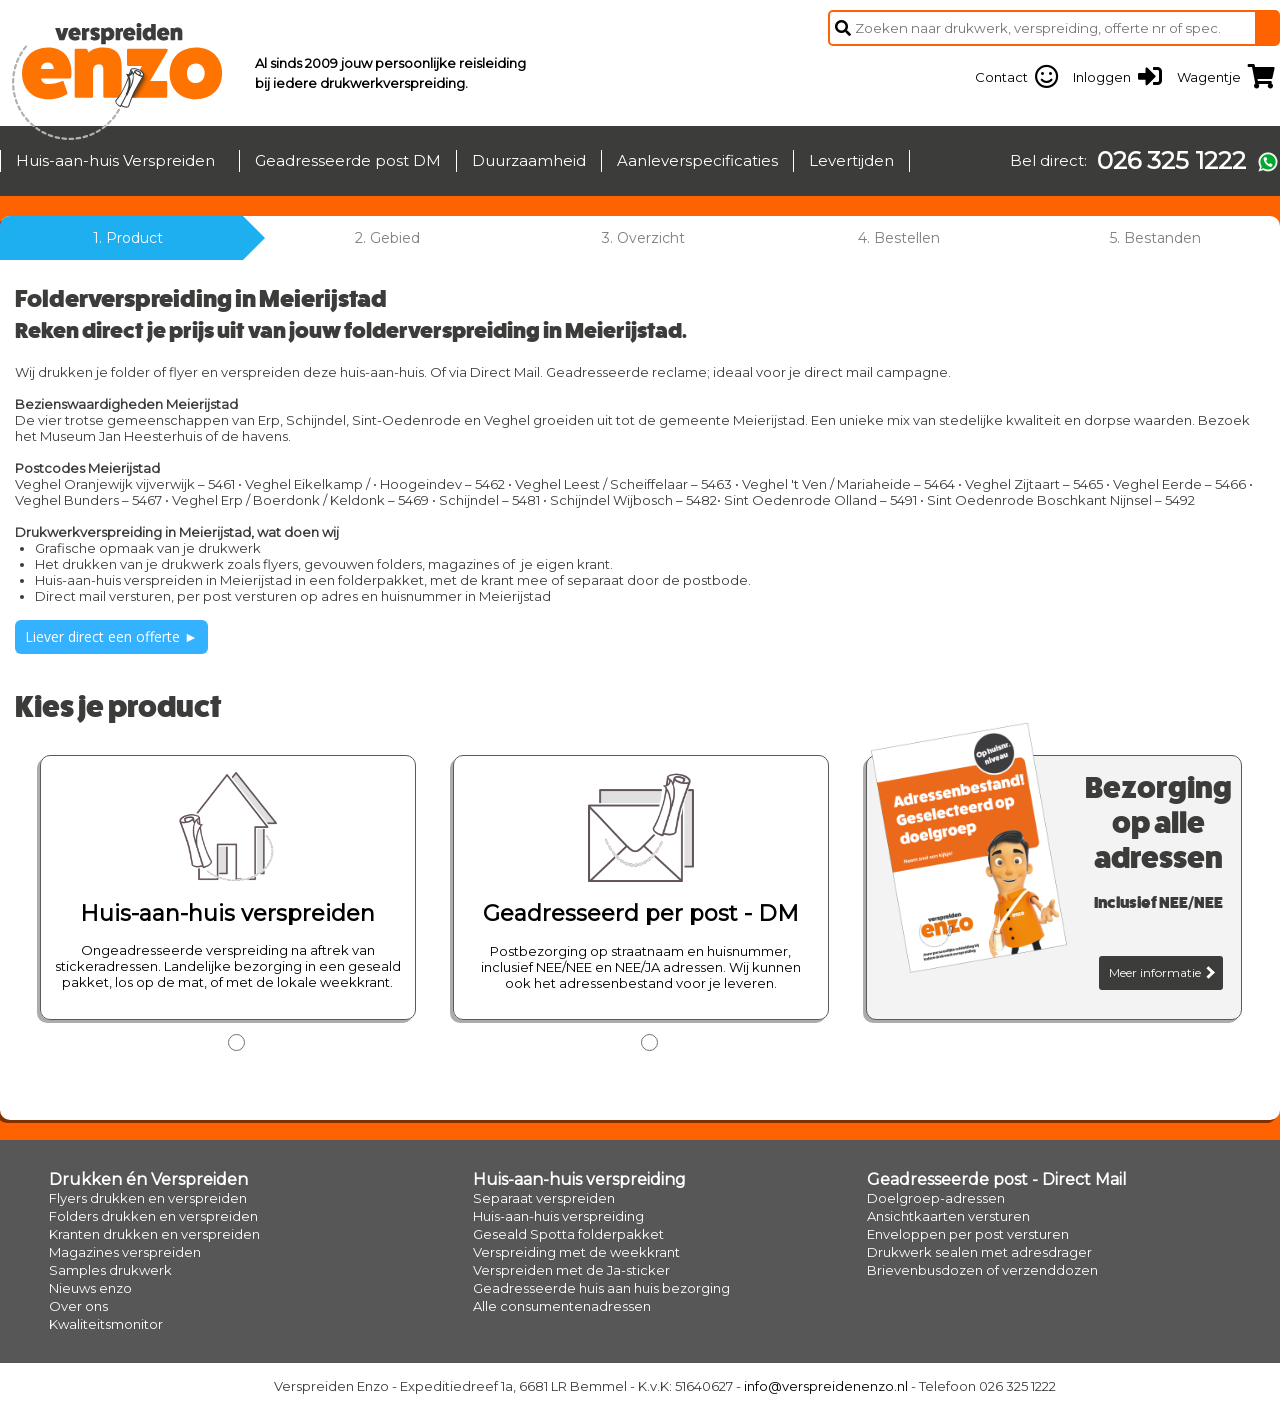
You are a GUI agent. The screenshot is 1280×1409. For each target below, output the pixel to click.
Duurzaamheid (529, 160)
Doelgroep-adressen (936, 1198)
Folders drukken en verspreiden (153, 1216)
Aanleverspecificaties (697, 160)
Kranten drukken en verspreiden (154, 1234)
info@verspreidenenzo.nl (826, 1386)
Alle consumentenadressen (562, 1306)
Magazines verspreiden (125, 1252)
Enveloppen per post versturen (968, 1234)
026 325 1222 (1171, 161)
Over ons (78, 1306)
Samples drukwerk (110, 1270)
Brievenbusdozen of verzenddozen (982, 1270)
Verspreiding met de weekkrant (576, 1252)
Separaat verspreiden (544, 1198)
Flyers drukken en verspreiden (148, 1198)
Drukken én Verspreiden (148, 1179)
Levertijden (851, 160)
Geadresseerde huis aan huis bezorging (601, 1288)
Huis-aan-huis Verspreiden (115, 160)
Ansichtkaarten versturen (948, 1216)
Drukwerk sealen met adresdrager (979, 1252)
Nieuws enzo (90, 1288)
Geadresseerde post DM (348, 160)
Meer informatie (1162, 972)
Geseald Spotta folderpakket (568, 1234)
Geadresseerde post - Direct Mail (997, 1179)
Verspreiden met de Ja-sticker (571, 1270)
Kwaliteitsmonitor (106, 1324)
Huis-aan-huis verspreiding (579, 1179)
